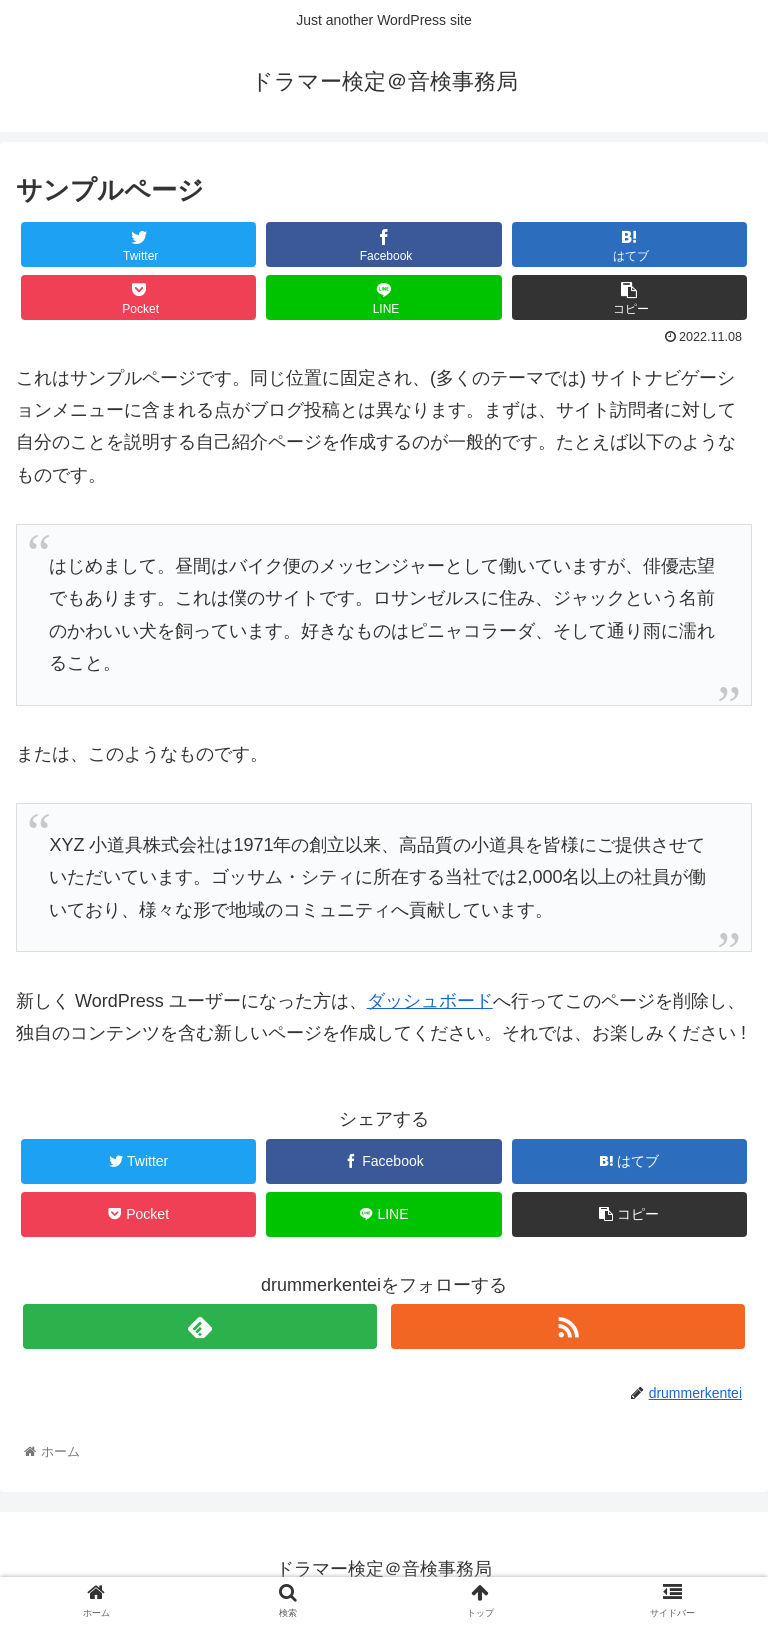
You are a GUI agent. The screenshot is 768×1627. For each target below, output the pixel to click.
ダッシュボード (430, 1001)
